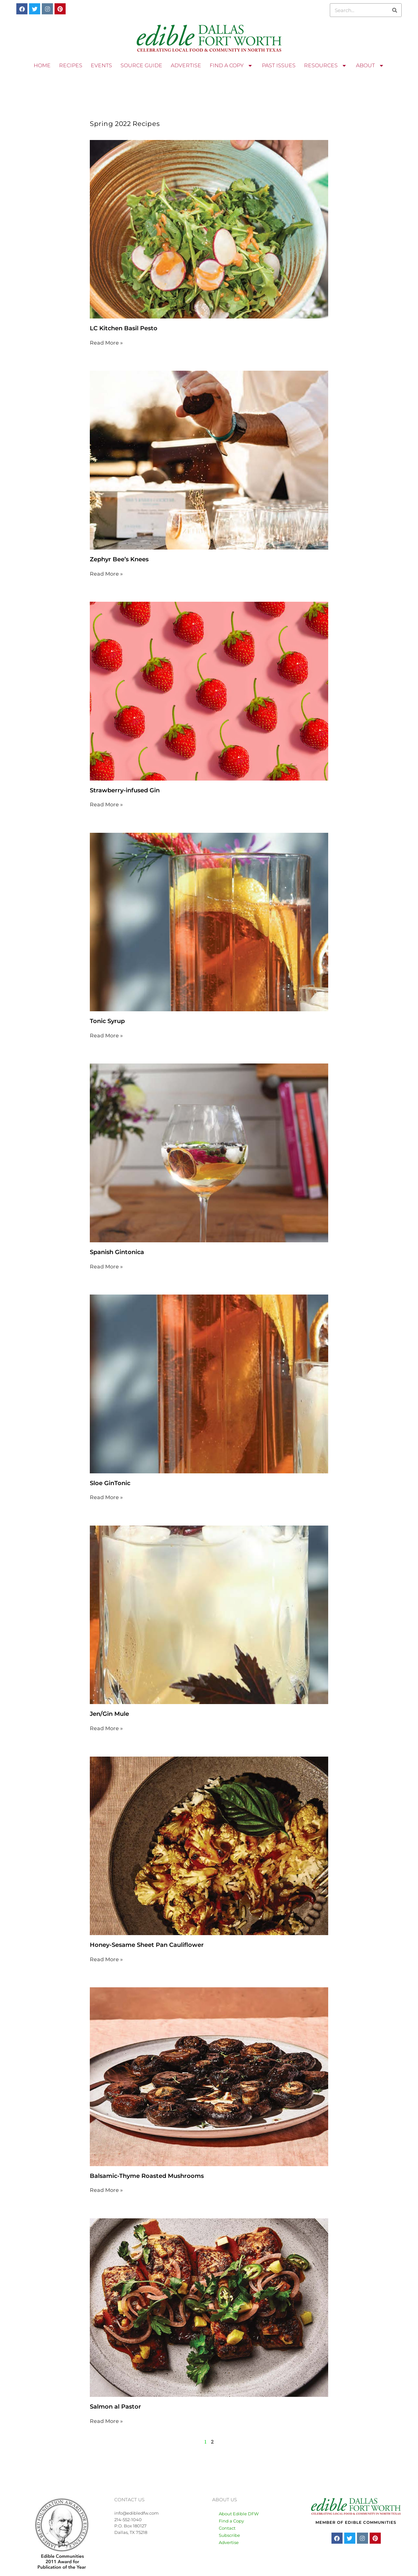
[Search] (394, 10)
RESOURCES (325, 65)
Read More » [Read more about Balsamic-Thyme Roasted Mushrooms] (106, 2190)
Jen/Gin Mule (109, 1713)
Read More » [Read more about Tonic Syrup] (106, 1035)
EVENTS (101, 65)
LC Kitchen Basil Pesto (123, 328)
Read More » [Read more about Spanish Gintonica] (106, 1267)
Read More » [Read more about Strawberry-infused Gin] (106, 804)
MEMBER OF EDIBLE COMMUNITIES (355, 2522)
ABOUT (370, 65)
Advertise (229, 2542)
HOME (42, 65)
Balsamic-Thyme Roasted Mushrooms (147, 2176)
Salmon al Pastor (115, 2406)
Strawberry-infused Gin (125, 790)
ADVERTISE (186, 65)
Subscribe (229, 2535)
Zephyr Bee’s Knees (119, 559)
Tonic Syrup (107, 1021)
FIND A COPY (231, 65)
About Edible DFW (239, 2513)
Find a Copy (231, 2520)
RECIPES (70, 65)
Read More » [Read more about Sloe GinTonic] (106, 1497)
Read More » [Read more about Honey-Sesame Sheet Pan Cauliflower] (106, 1959)
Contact (227, 2528)
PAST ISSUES (279, 65)
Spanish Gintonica (117, 1252)
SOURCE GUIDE (141, 65)
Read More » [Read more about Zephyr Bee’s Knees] (106, 574)
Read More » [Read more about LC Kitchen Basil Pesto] (106, 343)
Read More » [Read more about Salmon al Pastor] (106, 2421)
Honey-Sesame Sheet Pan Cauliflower (147, 1944)
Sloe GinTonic (110, 1483)
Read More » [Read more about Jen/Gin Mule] (106, 1728)
